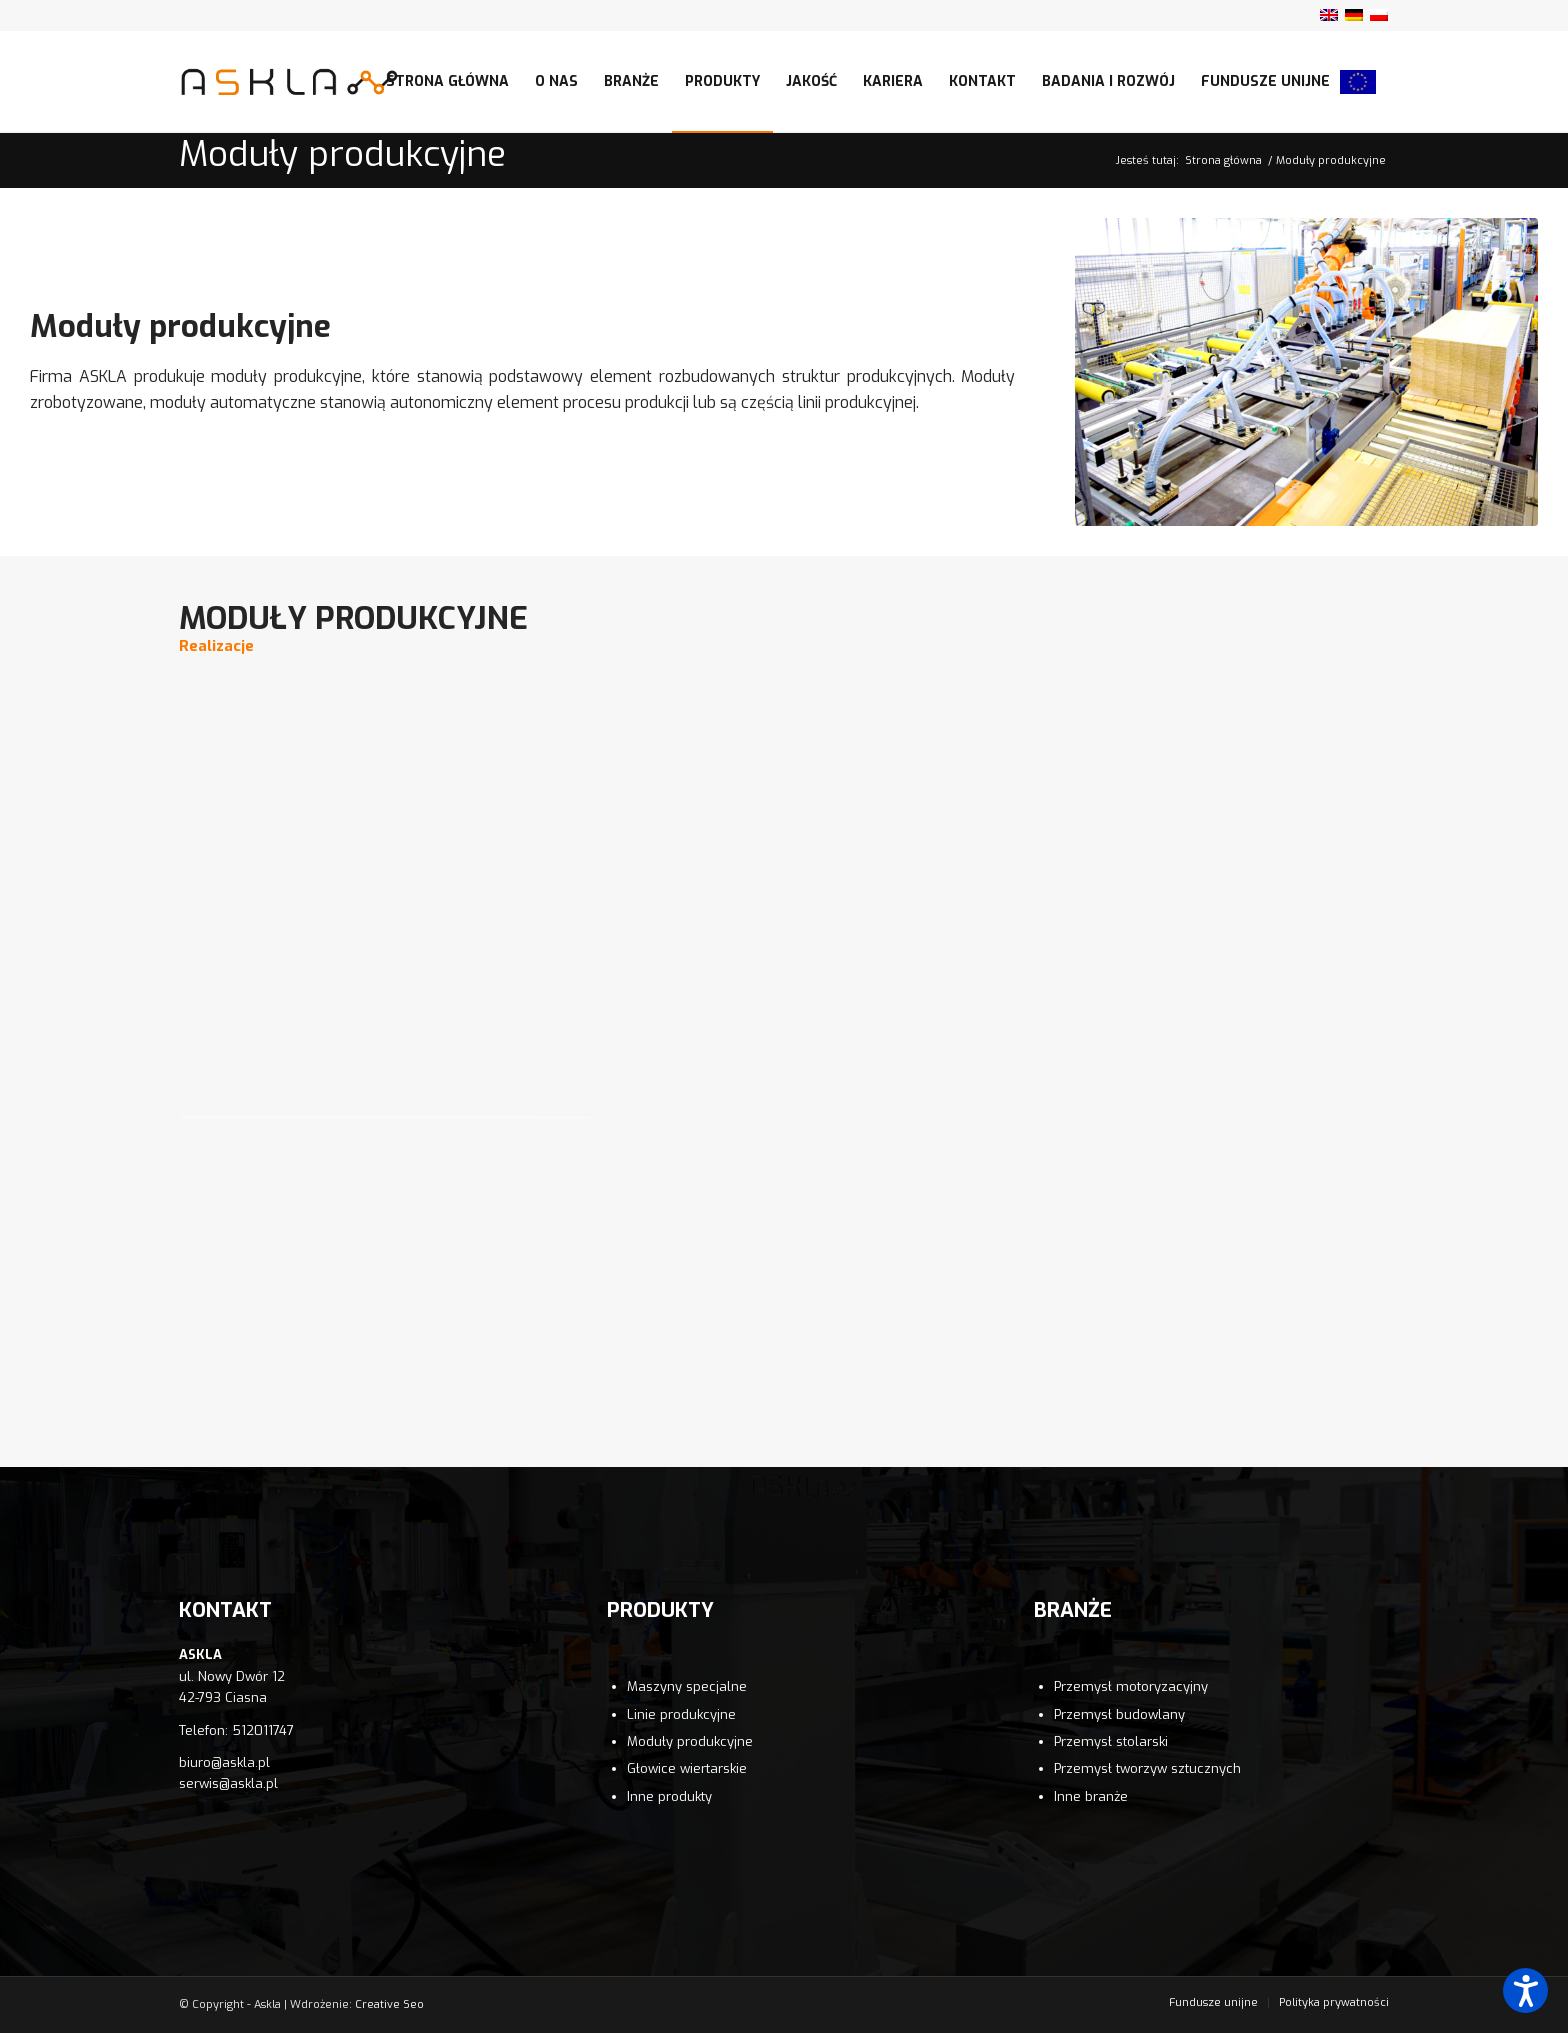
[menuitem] (447, 81)
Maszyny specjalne (687, 1686)
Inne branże (1091, 1796)
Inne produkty (669, 1796)
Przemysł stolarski (1111, 1741)
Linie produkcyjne (681, 1714)
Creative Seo (389, 2004)
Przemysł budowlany (1119, 1714)
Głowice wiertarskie (687, 1768)
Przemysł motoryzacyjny (1131, 1686)
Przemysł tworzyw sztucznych (1147, 1768)
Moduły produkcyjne (342, 154)
